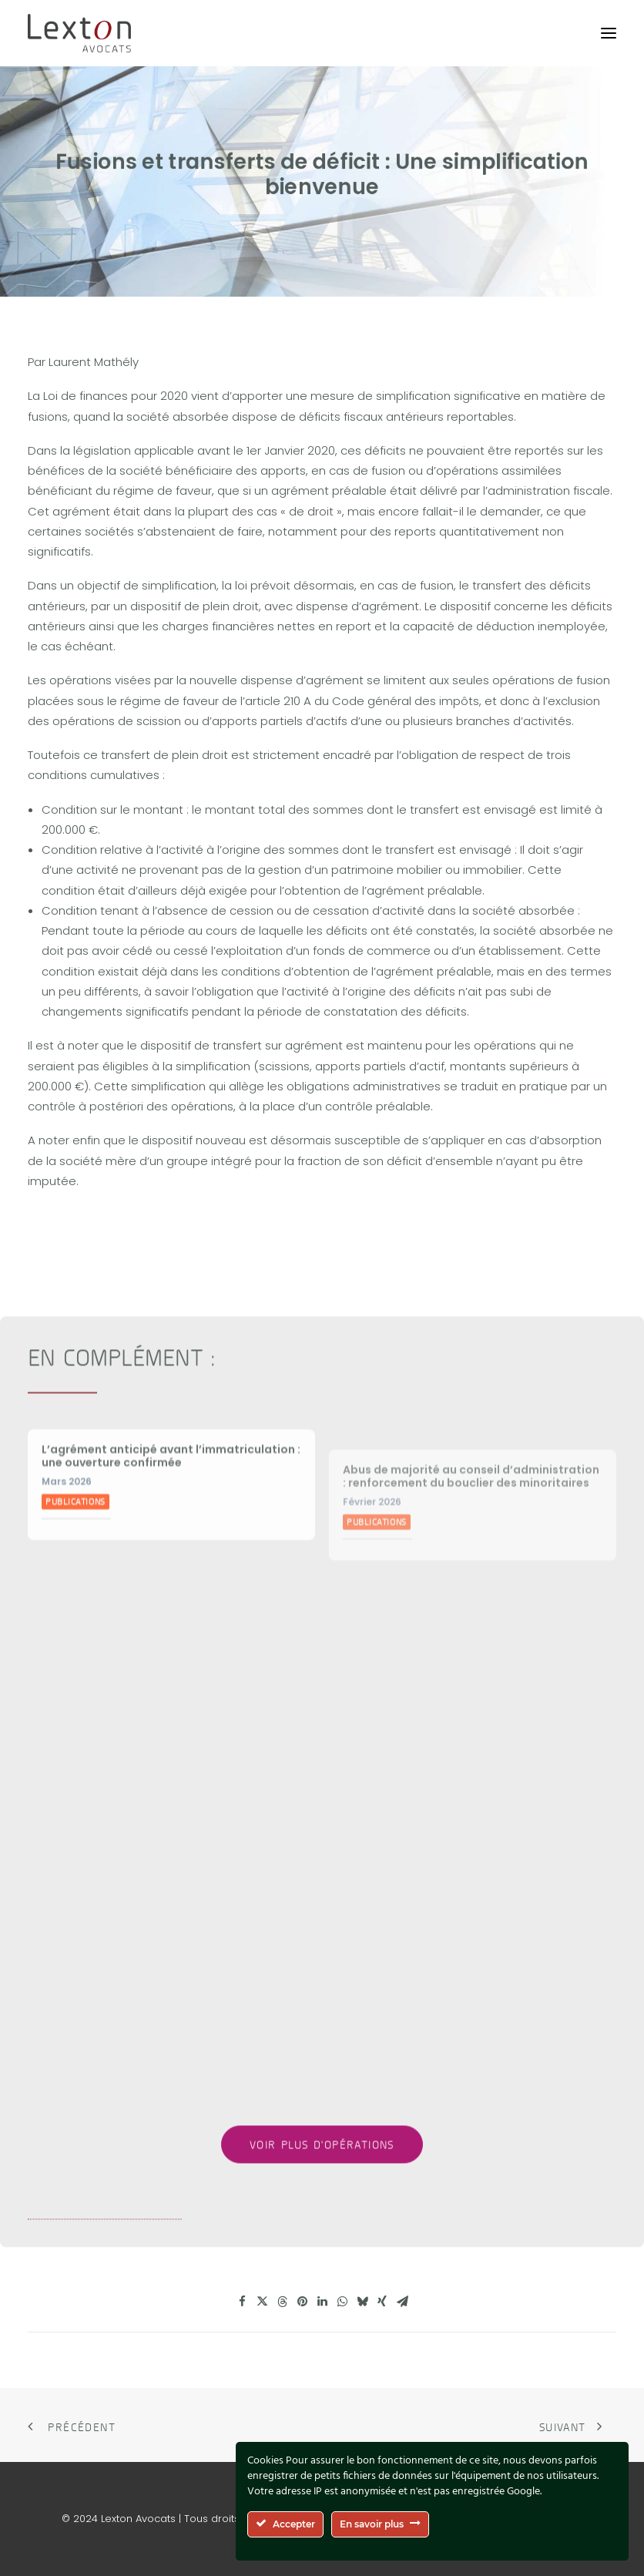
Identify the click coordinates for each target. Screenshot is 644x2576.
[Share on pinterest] (302, 2301)
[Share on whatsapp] (342, 2301)
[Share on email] (402, 2301)
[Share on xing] (382, 2301)
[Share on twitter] (262, 2301)
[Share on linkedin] (322, 2301)
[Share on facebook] (242, 2301)
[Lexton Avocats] (79, 33)
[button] (608, 33)
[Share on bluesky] (362, 2301)
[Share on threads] (282, 2301)
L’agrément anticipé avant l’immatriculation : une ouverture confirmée (171, 1520)
